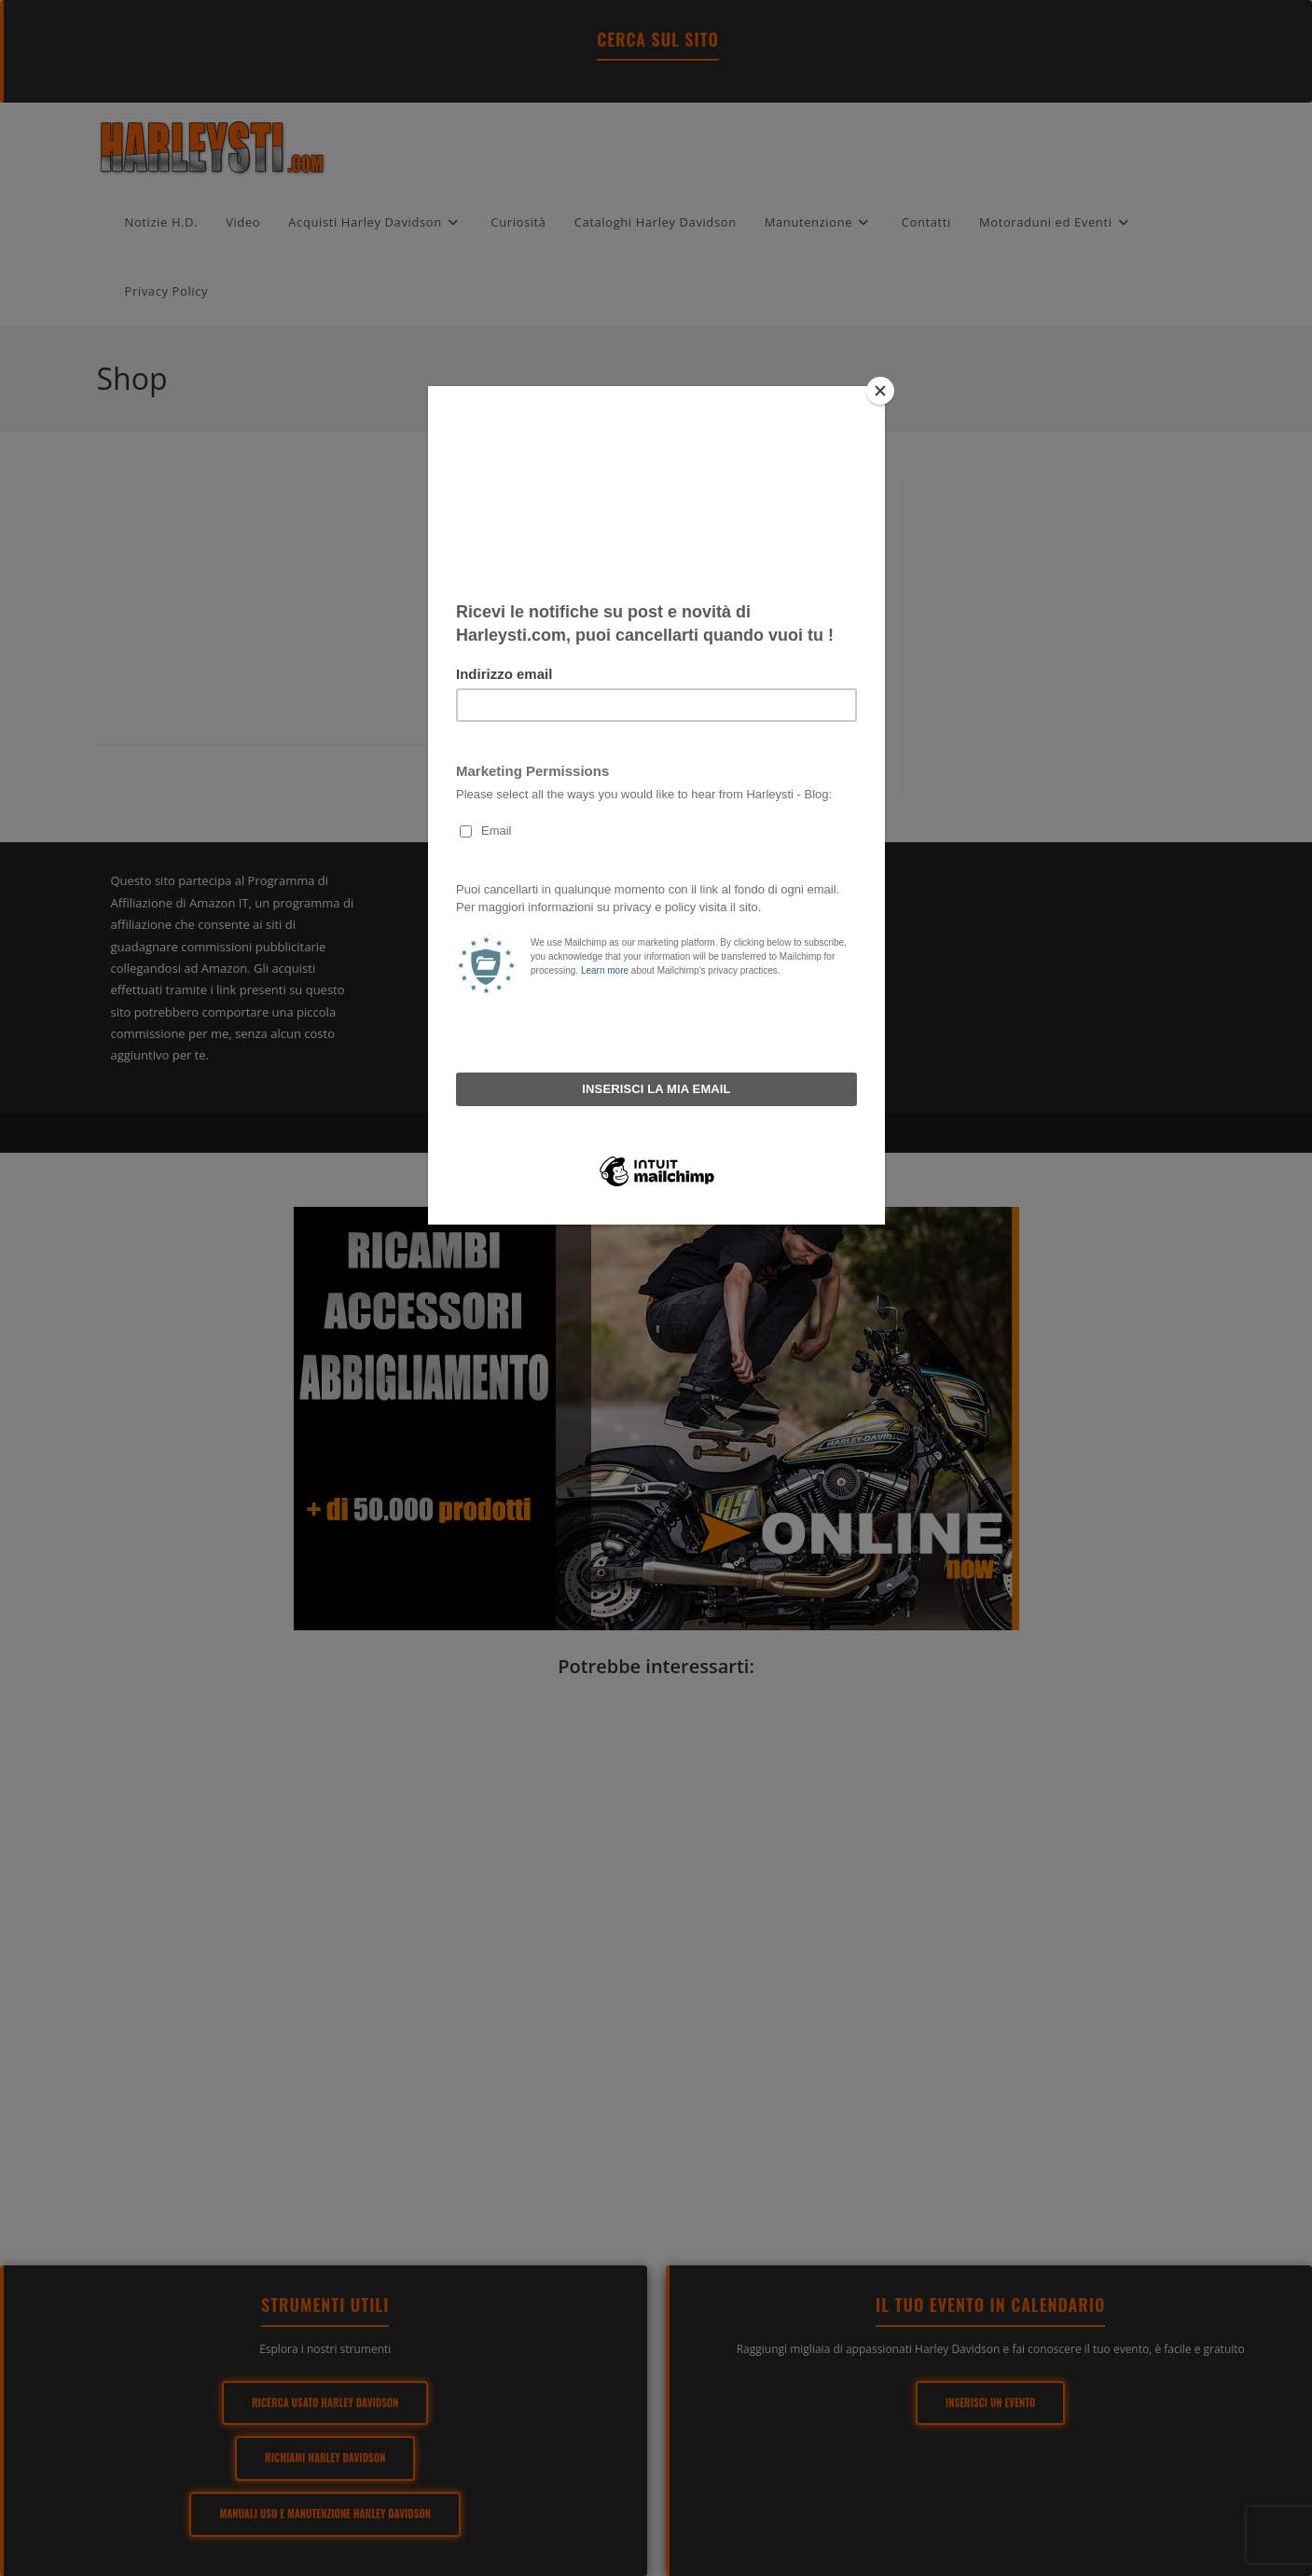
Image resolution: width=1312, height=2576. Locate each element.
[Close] (880, 391)
